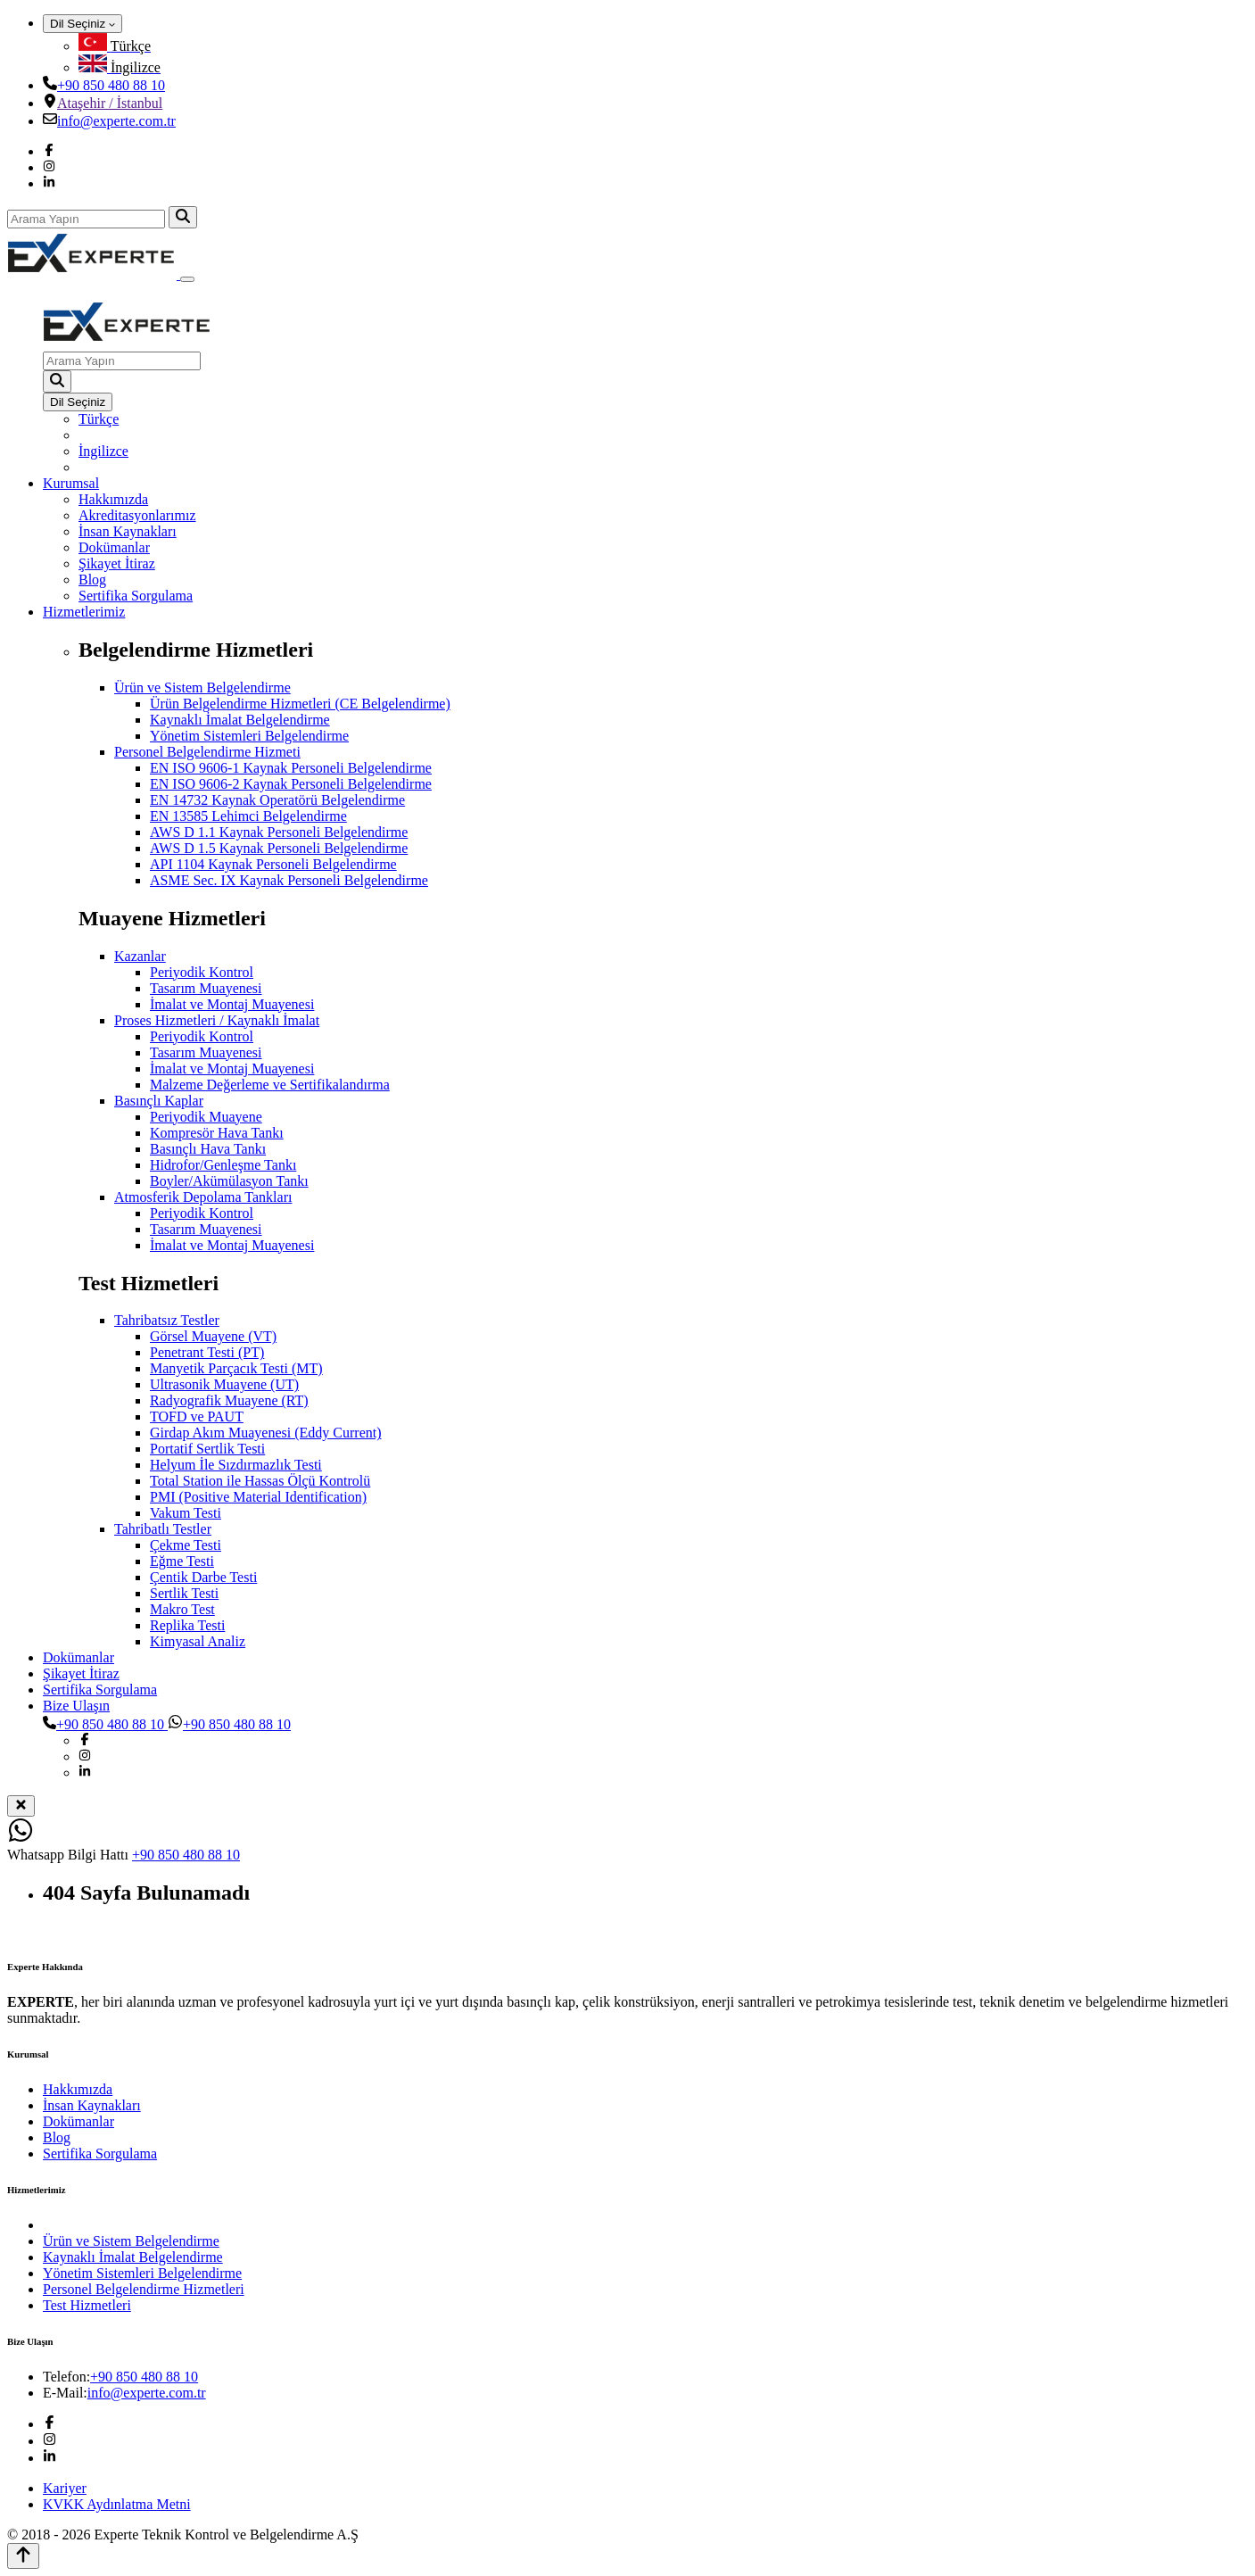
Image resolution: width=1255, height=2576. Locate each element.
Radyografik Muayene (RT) (229, 1400)
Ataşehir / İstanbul (109, 103)
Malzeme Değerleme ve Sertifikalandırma (270, 1084)
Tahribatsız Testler (166, 1320)
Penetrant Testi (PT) (207, 1352)
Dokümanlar (114, 547)
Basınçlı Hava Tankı (208, 1148)
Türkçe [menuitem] (98, 419)
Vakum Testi (185, 1512)
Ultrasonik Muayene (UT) (224, 1384)
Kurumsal (71, 483)
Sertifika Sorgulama (135, 595)
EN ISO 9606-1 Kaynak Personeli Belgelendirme (291, 767)
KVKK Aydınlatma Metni (117, 2504)
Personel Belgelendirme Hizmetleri (143, 2289)
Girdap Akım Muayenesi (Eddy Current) (266, 1432)
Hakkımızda (113, 499)
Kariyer (65, 2488)
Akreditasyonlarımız (137, 515)
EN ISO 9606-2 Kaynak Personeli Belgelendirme (291, 783)
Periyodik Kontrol (201, 972)
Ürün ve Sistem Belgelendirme (202, 687)
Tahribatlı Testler (162, 1528)
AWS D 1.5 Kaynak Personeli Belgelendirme (279, 848)
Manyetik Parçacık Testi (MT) (236, 1368)
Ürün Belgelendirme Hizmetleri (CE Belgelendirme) (300, 703)
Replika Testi (187, 1625)
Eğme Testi (182, 1561)
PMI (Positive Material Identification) (258, 1496)
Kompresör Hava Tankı (217, 1132)
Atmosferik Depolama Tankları (203, 1197)
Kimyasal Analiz (197, 1641)
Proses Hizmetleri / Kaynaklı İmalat (216, 1020)
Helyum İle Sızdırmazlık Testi (236, 1464)
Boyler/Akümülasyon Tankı (229, 1181)
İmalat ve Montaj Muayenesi (232, 1004)
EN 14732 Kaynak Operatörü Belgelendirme (277, 800)
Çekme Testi (185, 1545)
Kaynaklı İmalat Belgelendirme (240, 719)
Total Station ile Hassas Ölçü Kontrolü (260, 1480)
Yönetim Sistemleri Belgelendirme (249, 735)
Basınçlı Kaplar (158, 1100)
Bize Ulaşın (76, 1705)
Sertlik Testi (184, 1593)
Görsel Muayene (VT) (213, 1336)
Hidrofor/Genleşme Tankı (223, 1164)
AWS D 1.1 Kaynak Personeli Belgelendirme (279, 832)
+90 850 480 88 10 (111, 85)
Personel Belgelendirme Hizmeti (207, 751)
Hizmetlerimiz (84, 611)
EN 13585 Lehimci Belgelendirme (248, 816)
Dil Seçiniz (82, 23)
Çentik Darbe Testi (203, 1577)
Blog (92, 579)
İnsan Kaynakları (127, 531)
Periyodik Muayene (206, 1116)
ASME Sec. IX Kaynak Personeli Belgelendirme (289, 880)
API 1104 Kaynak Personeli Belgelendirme (273, 864)
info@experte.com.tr (116, 120)
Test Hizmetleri (87, 2305)
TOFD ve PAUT (197, 1416)
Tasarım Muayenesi (206, 988)
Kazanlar (140, 956)
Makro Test (182, 1609)
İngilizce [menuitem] (103, 451)
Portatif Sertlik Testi (207, 1448)
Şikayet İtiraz (116, 563)
